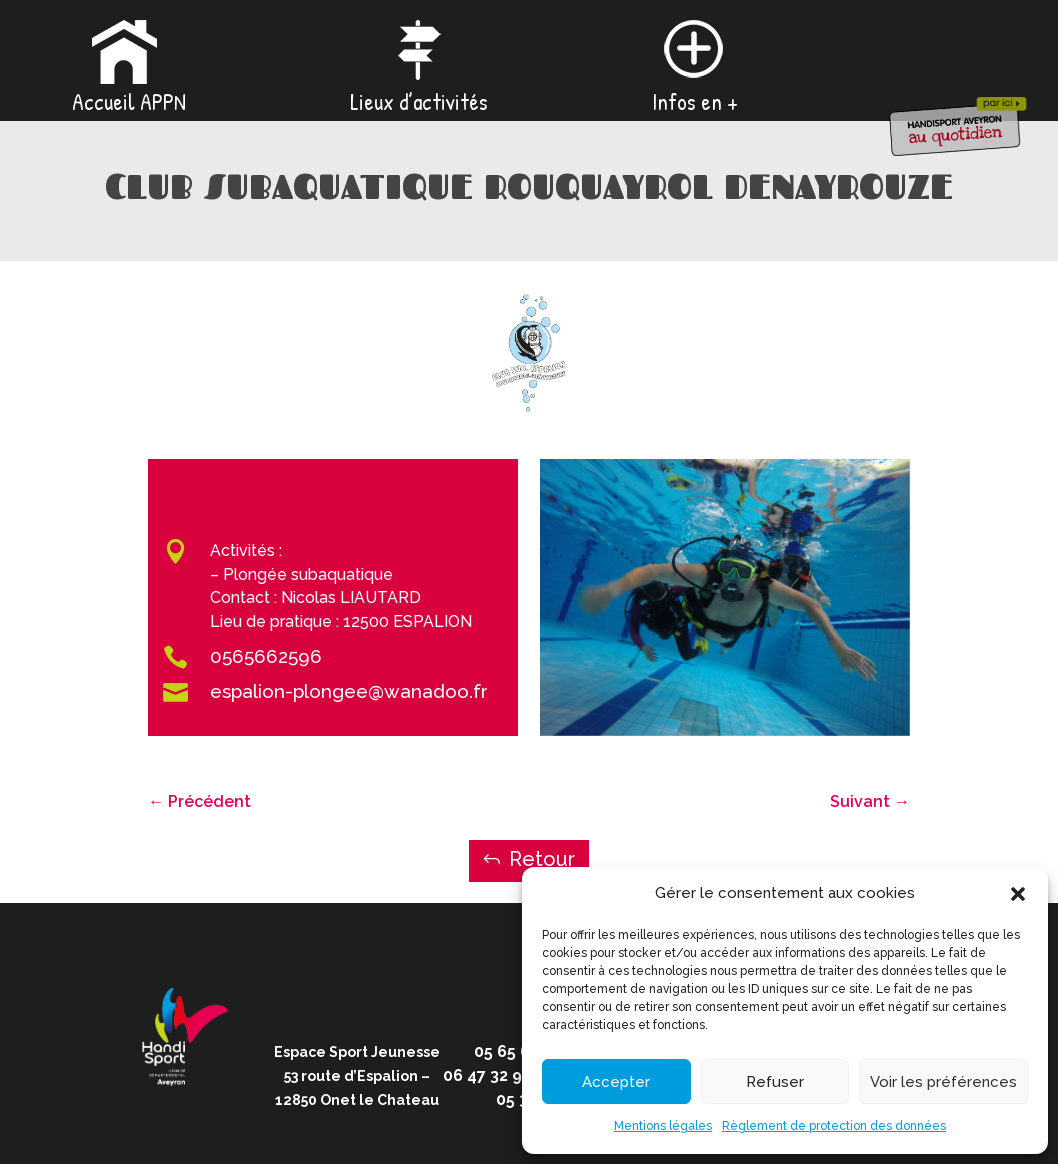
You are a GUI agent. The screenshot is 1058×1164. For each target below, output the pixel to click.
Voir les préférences (943, 1082)
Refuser (775, 1082)
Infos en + (695, 103)
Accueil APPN (129, 103)
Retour (542, 859)
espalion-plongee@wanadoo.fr (349, 691)
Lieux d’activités (419, 103)
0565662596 (266, 656)
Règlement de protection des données (834, 1126)
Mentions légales (663, 1126)
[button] (1018, 894)
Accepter (616, 1082)
